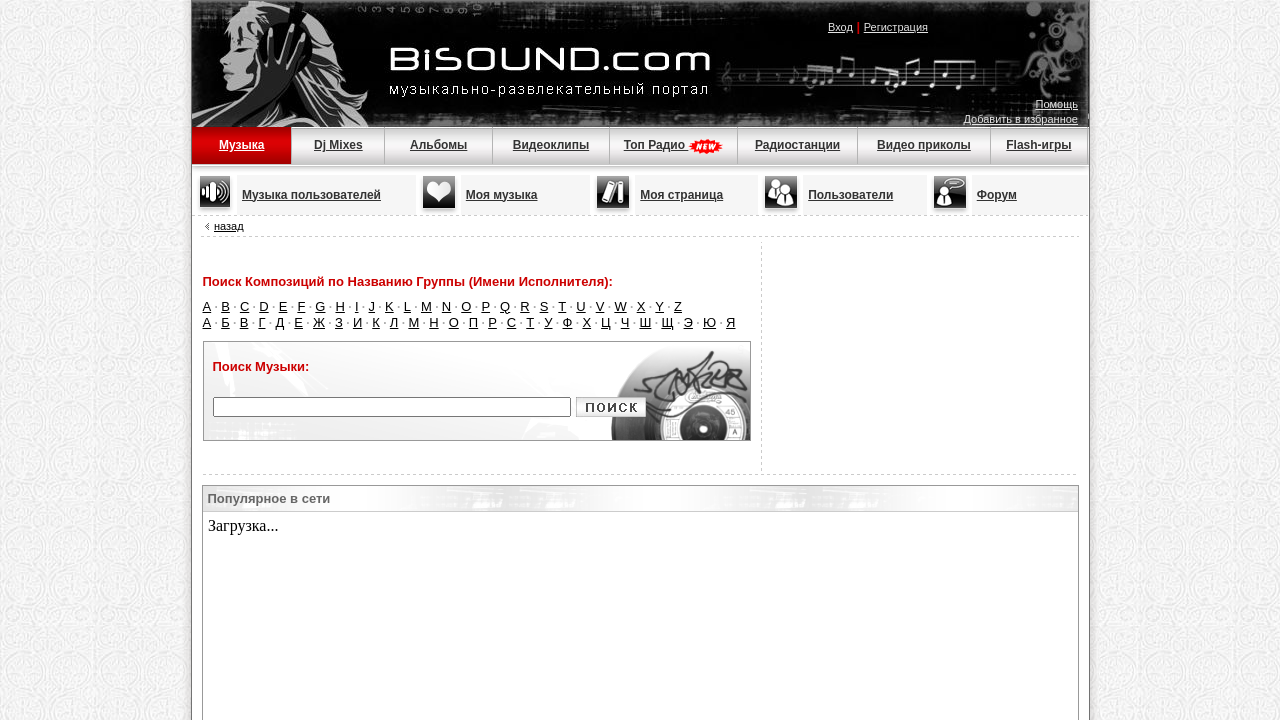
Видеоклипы (551, 145)
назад (229, 226)
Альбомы (438, 145)
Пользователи (850, 195)
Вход (840, 27)
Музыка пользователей (311, 195)
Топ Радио (674, 145)
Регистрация (896, 27)
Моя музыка (502, 195)
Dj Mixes (338, 145)
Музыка (241, 145)
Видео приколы (924, 145)
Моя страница (681, 195)
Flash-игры (1038, 145)
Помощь (1057, 104)
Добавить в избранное (1020, 119)
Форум (997, 195)
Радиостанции (797, 145)
